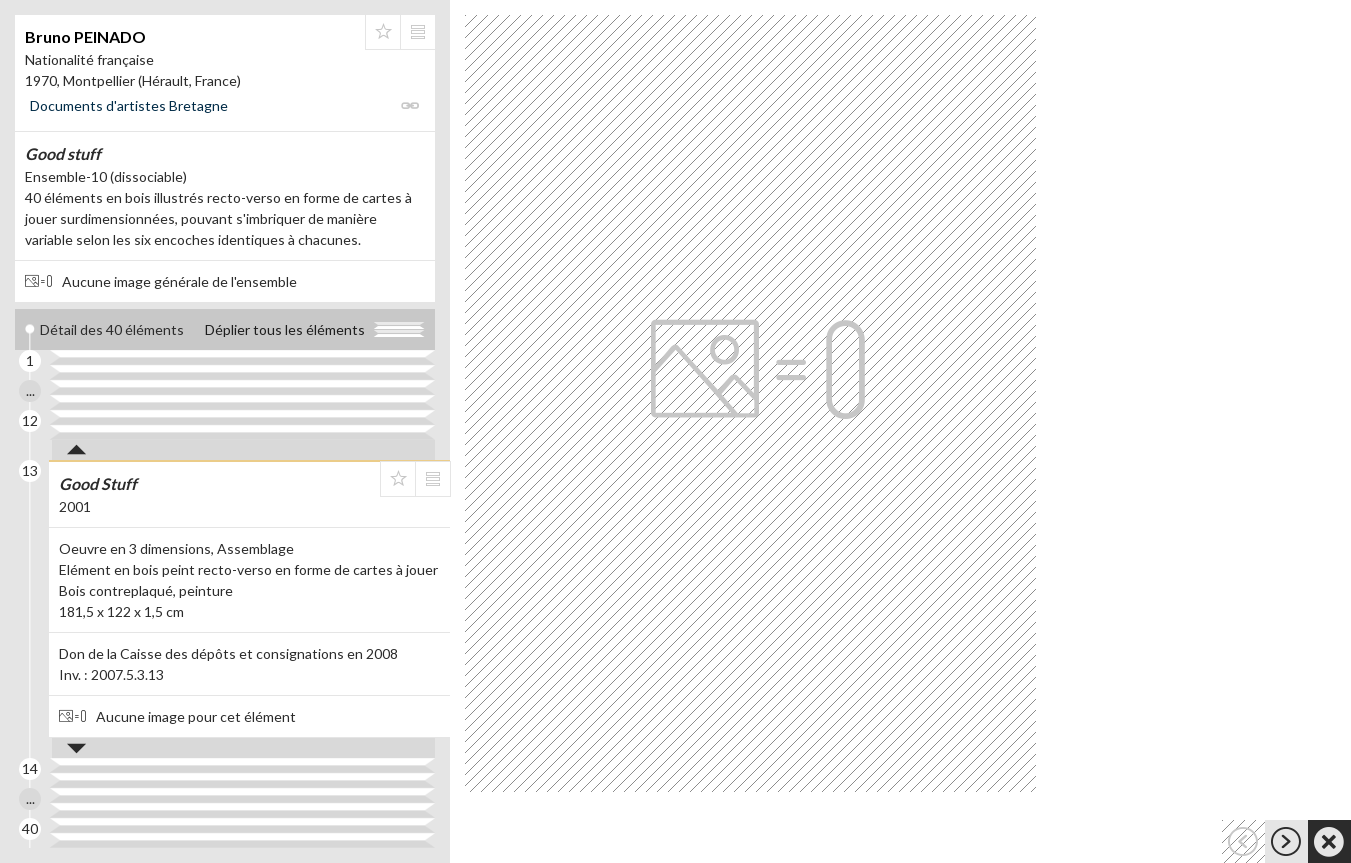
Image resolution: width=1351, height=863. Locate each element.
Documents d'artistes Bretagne (129, 105)
